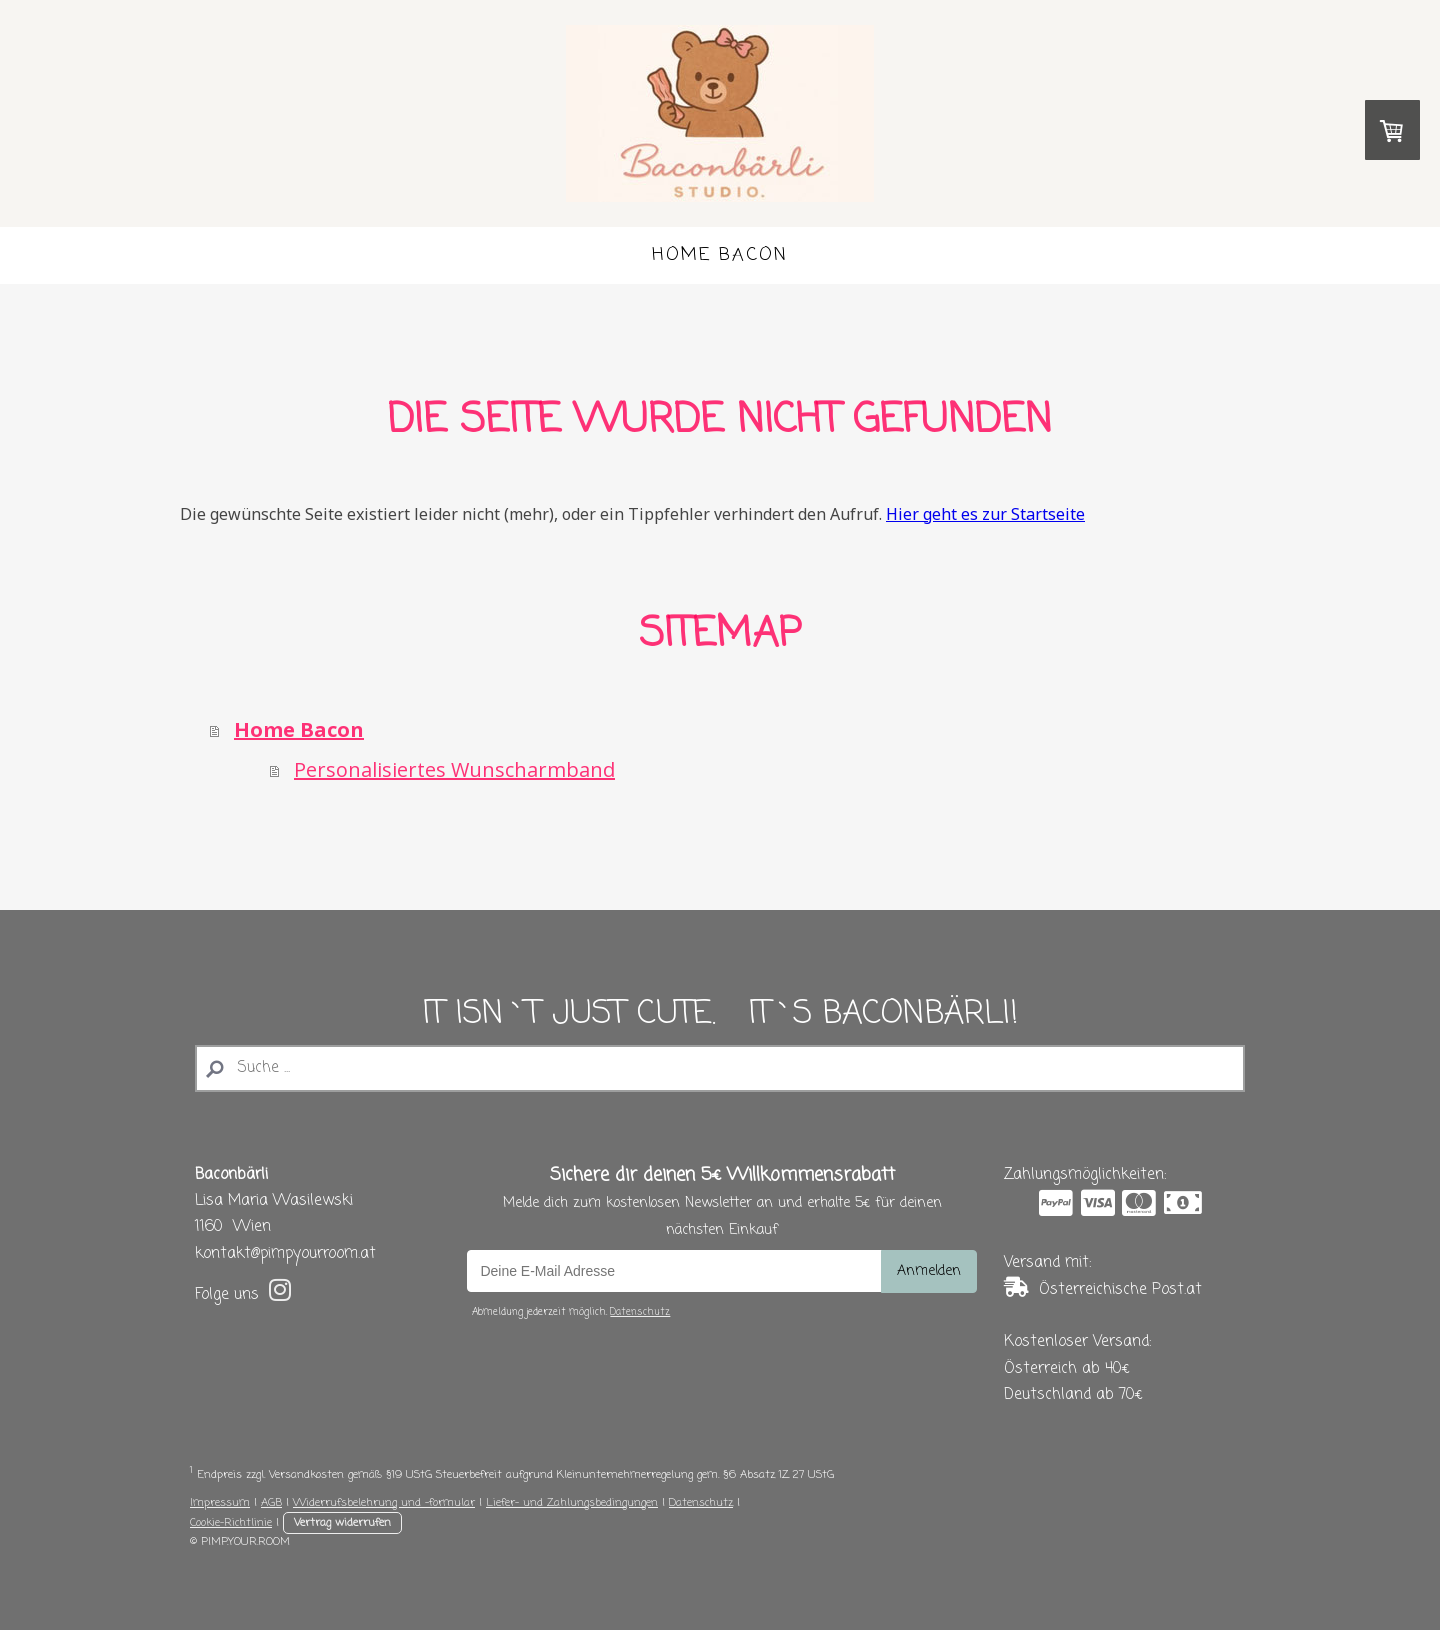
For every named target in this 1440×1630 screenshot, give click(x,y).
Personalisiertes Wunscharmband (454, 769)
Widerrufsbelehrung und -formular (384, 1502)
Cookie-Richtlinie (231, 1522)
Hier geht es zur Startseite (985, 514)
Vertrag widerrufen (342, 1522)
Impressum (220, 1502)
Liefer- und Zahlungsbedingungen (572, 1502)
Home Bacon (720, 255)
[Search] (720, 1068)
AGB (271, 1502)
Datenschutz (640, 1312)
